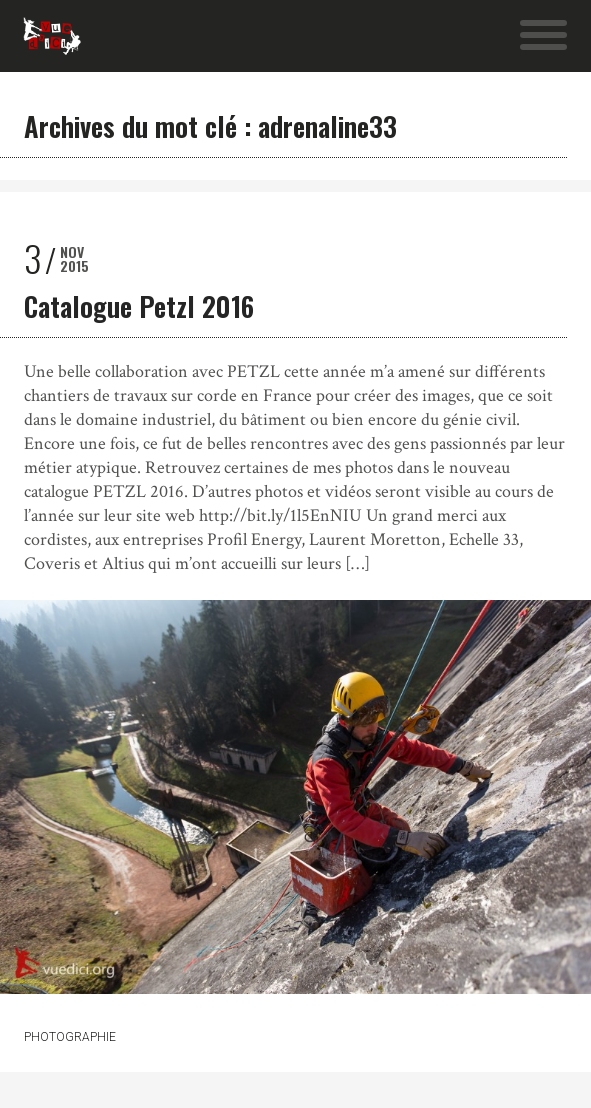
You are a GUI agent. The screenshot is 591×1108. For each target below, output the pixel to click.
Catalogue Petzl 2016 (139, 306)
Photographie (70, 1037)
